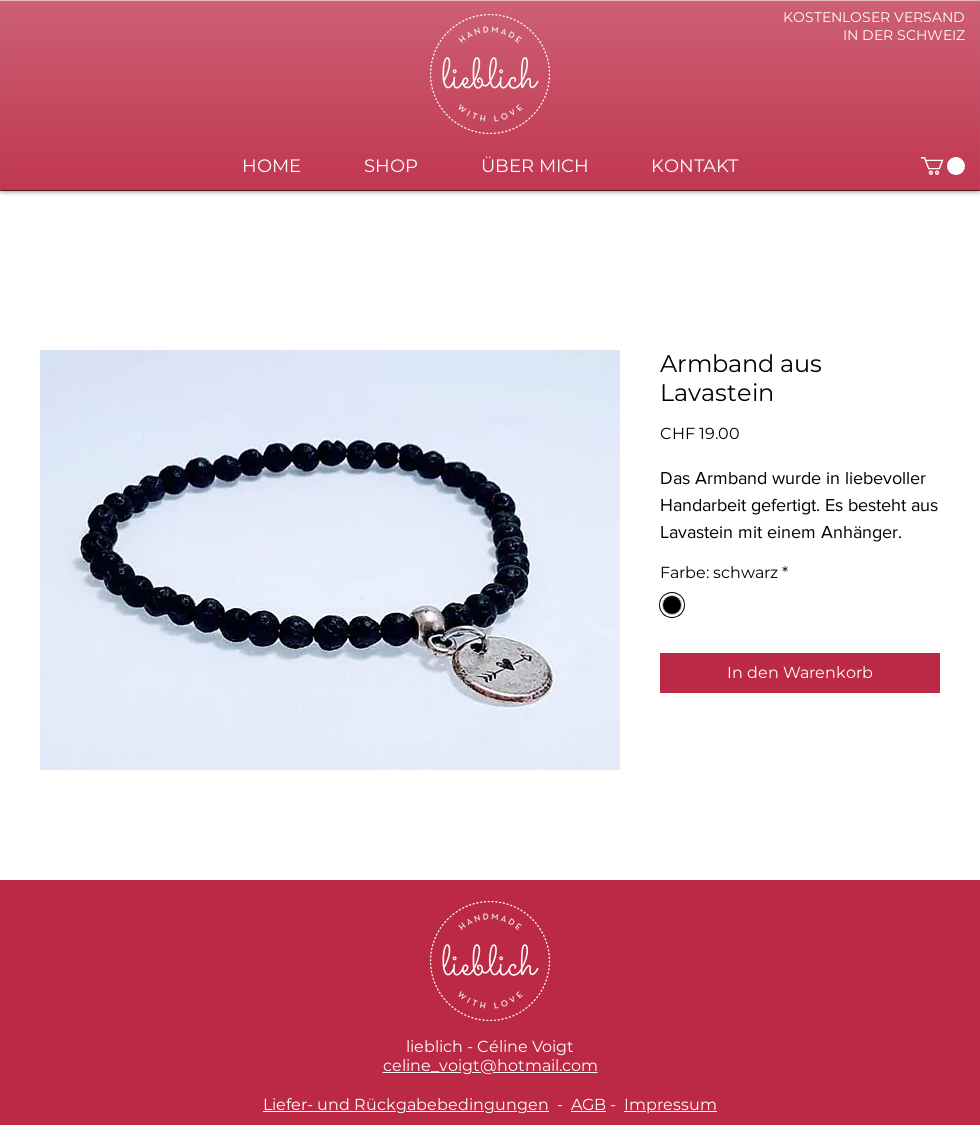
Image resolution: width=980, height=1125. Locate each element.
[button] (943, 166)
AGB (588, 1104)
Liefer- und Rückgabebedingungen (406, 1104)
